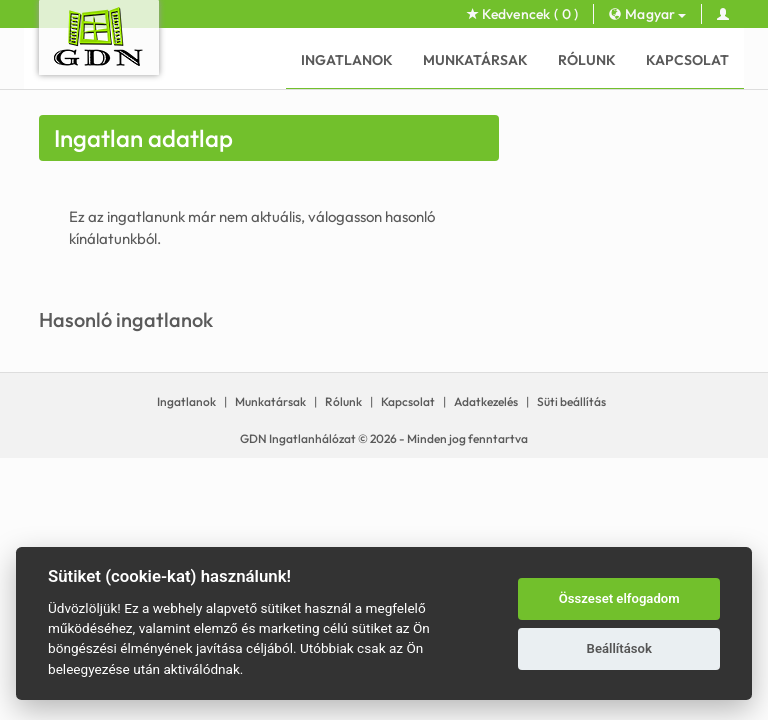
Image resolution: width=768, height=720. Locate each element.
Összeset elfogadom (619, 598)
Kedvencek (523, 14)
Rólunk (587, 60)
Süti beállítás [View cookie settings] (571, 401)
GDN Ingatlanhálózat (298, 438)
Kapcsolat (687, 60)
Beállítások (619, 648)
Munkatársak (475, 60)
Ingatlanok (347, 60)
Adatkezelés (486, 401)
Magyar (647, 14)
